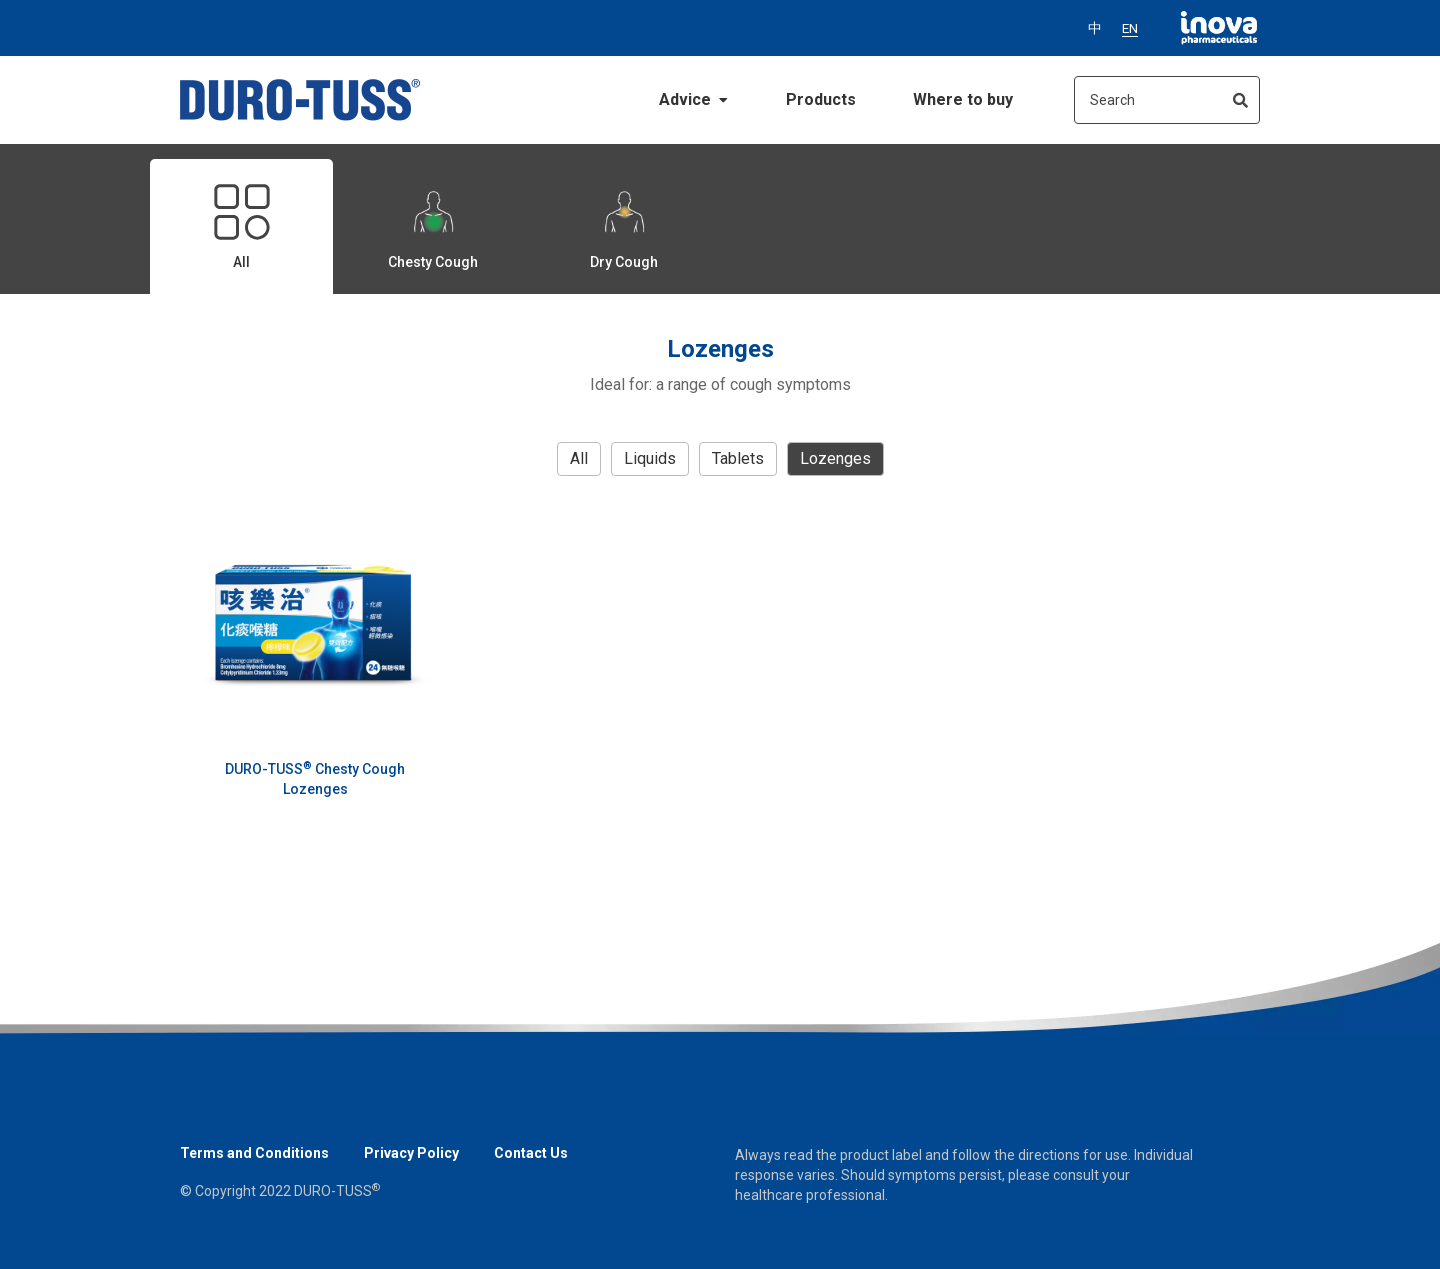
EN (1130, 28)
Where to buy (963, 99)
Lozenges (835, 458)
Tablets (738, 458)
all (579, 458)
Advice (693, 99)
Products (821, 99)
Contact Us (531, 1153)
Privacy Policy (411, 1153)
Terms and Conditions (254, 1153)
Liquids (650, 458)
